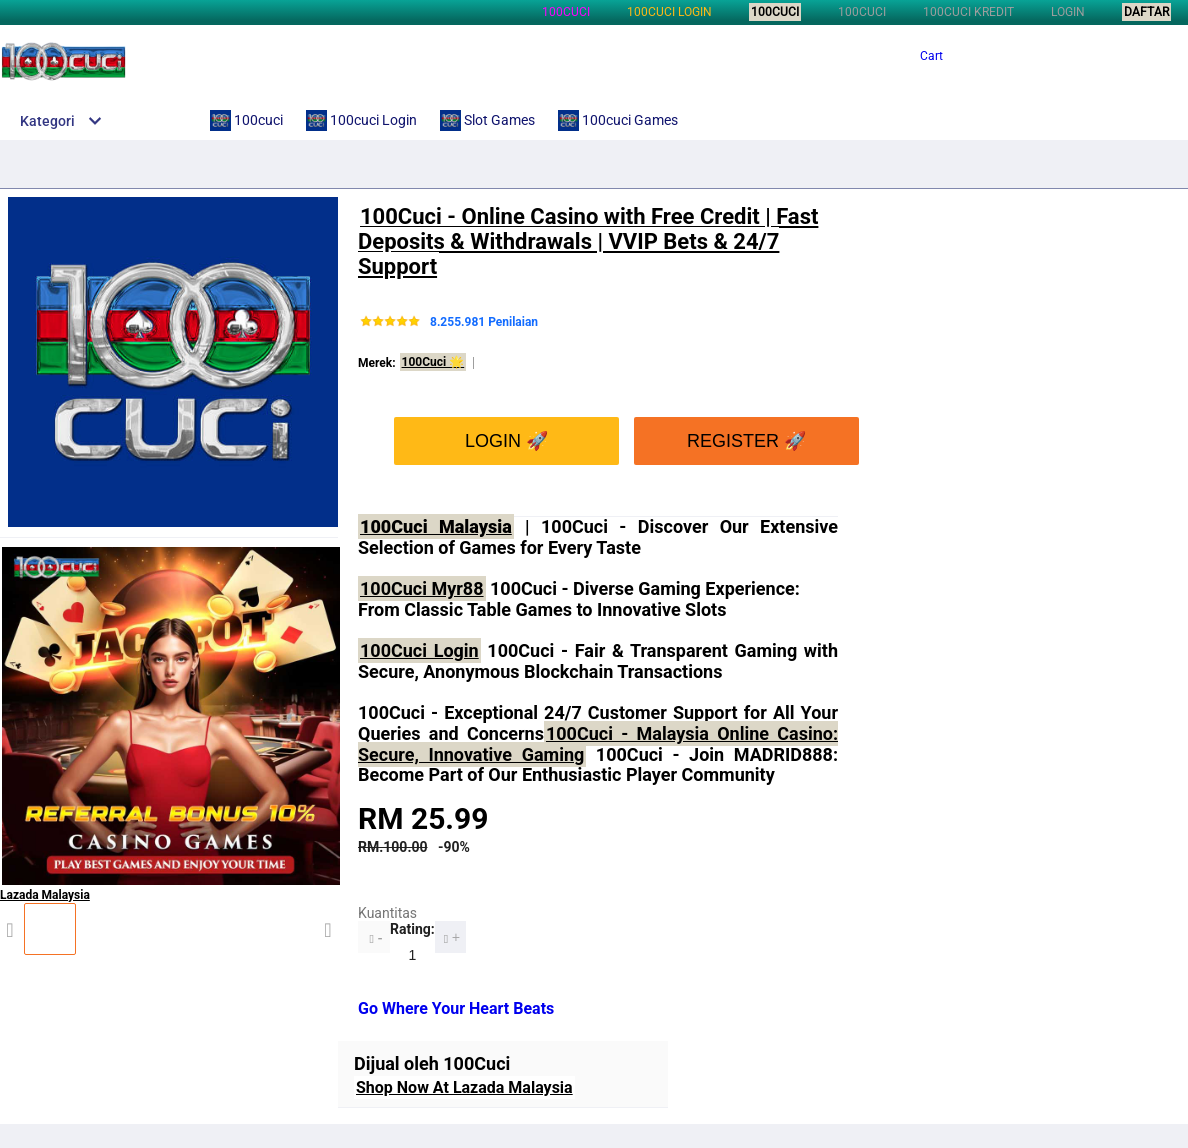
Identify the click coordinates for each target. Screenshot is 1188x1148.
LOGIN (1068, 12)
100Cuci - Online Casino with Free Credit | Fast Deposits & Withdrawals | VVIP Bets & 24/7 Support (588, 242)
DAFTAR (1146, 12)
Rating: (412, 929)
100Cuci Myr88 (422, 588)
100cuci (566, 12)
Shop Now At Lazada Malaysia (464, 1087)
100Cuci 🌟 (433, 362)
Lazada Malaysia (170, 913)
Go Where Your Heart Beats (456, 1008)
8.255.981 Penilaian (484, 322)
